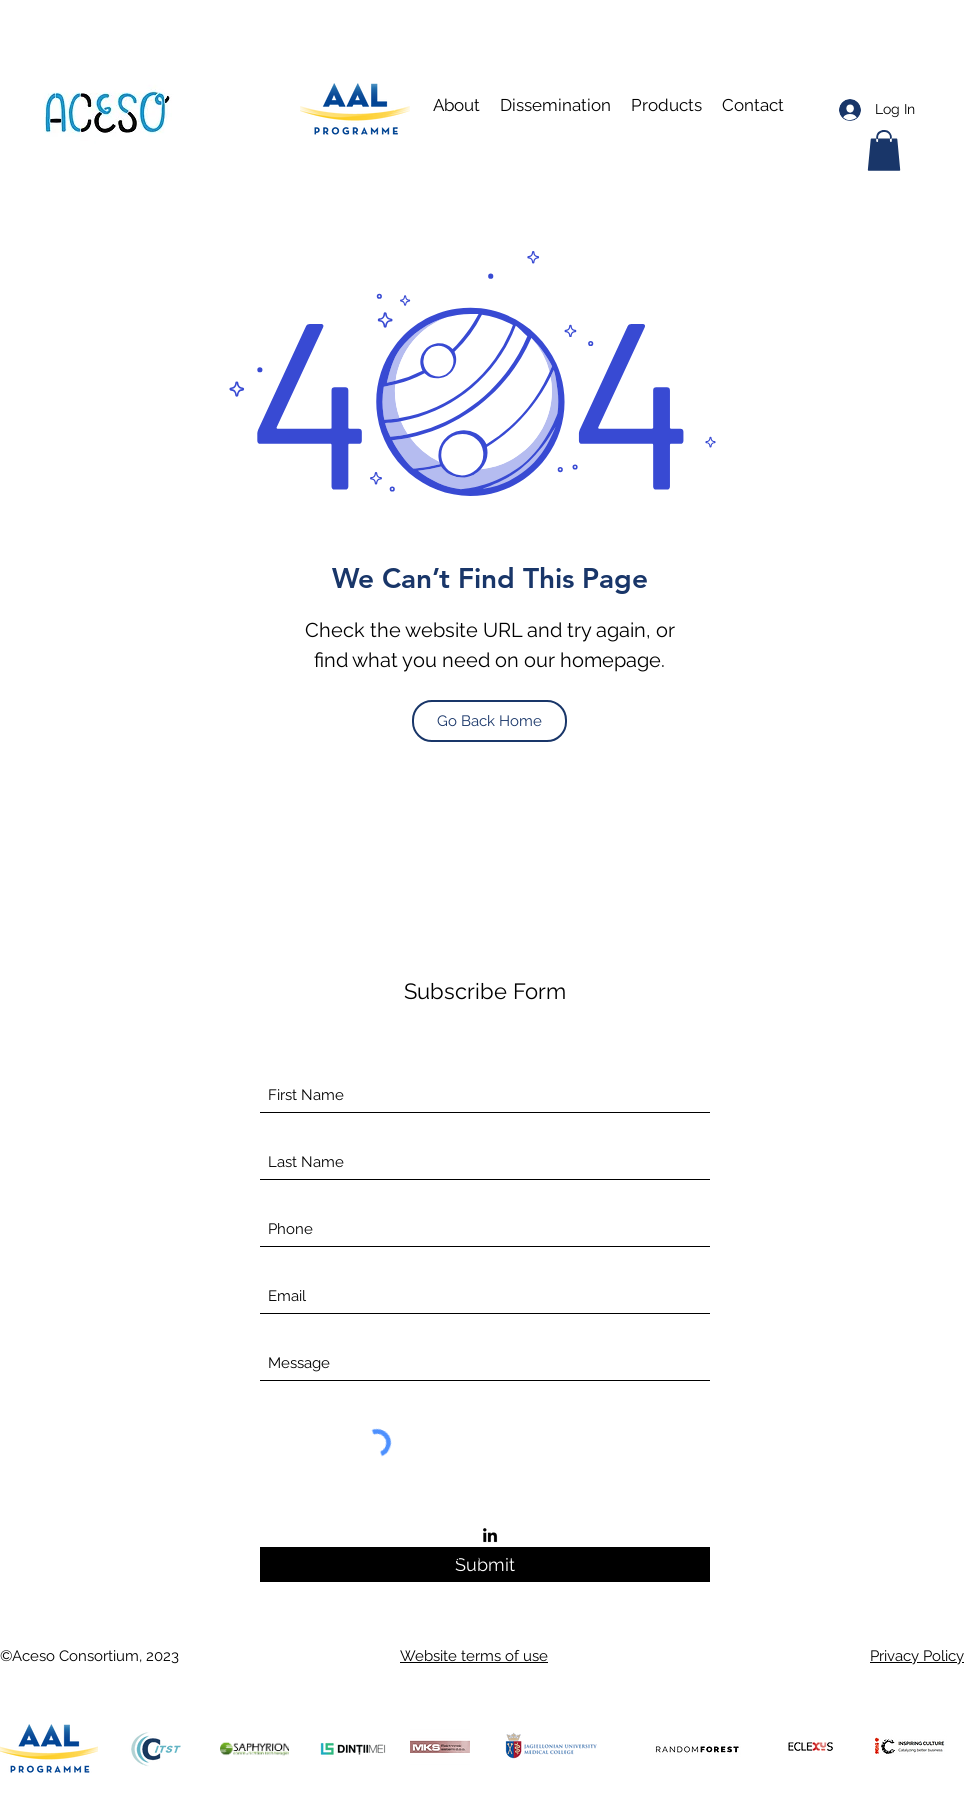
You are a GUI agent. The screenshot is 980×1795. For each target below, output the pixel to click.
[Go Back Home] (489, 721)
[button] (555, 105)
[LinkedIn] (490, 1535)
